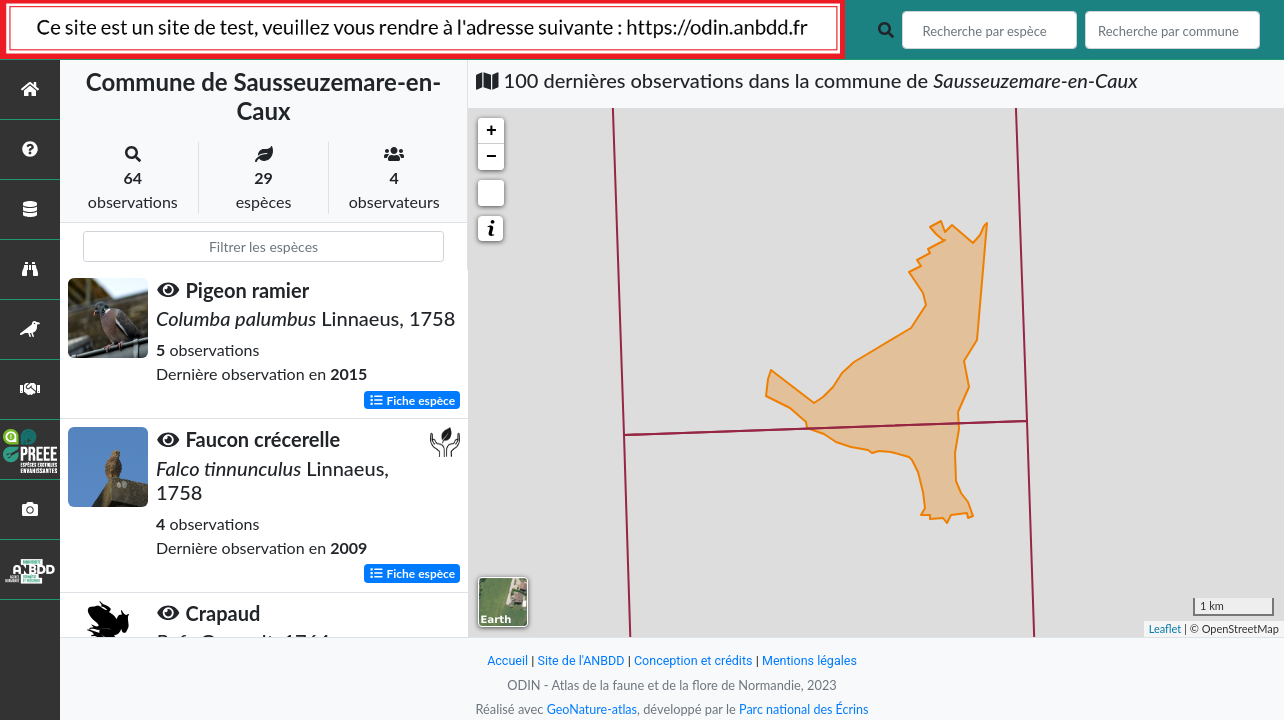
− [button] (491, 157)
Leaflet (1165, 628)
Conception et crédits (693, 660)
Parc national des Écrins (805, 709)
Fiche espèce (412, 399)
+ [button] (491, 131)
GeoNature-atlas (590, 709)
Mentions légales (812, 660)
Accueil (504, 660)
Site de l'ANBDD (579, 660)
